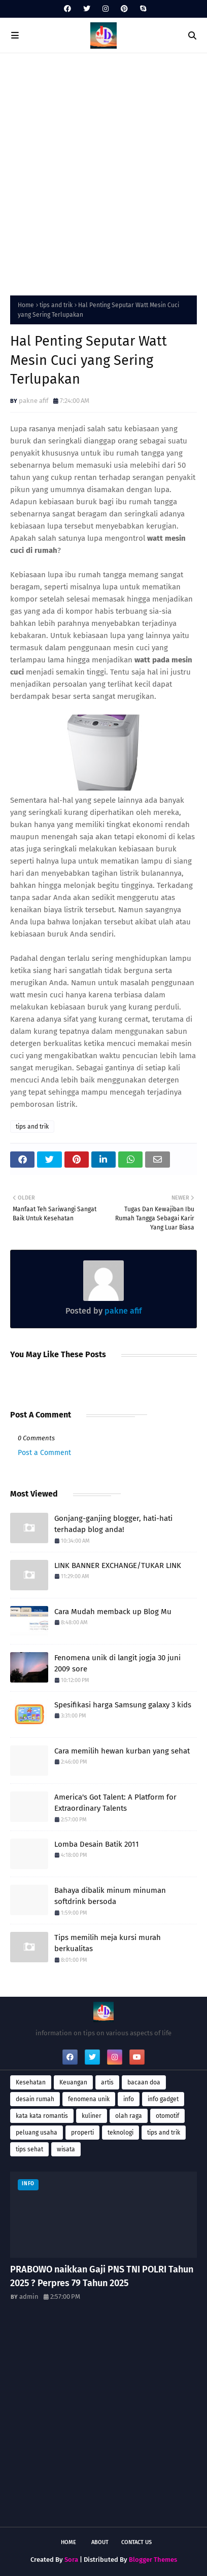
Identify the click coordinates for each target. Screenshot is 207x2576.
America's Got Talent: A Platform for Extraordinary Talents (115, 1803)
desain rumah (35, 2099)
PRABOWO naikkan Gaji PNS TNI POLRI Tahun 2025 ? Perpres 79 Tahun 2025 (101, 2276)
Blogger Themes (153, 2559)
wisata (66, 2149)
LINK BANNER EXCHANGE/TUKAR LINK (117, 1565)
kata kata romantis (42, 2115)
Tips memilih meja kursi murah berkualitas (107, 1943)
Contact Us (136, 2542)
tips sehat (29, 2149)
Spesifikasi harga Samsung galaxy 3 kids (122, 1704)
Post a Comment (44, 1452)
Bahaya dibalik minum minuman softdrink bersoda (110, 1896)
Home (26, 305)
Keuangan (73, 2082)
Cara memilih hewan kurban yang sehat (122, 1751)
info (128, 2099)
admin (29, 2296)
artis (107, 2082)
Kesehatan (31, 2082)
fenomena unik (89, 2099)
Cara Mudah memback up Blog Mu (112, 1611)
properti (82, 2132)
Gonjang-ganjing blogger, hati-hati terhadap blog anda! (113, 1524)
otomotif (167, 2115)
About (100, 2542)
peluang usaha (36, 2132)
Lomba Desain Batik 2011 (96, 1844)
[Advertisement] (103, 171)
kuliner (91, 2115)
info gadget (163, 2099)
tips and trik (56, 305)
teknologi (120, 2132)
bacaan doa (143, 2082)
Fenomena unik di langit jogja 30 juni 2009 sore (117, 1663)
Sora (71, 2559)
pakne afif (33, 400)
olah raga (128, 2115)
